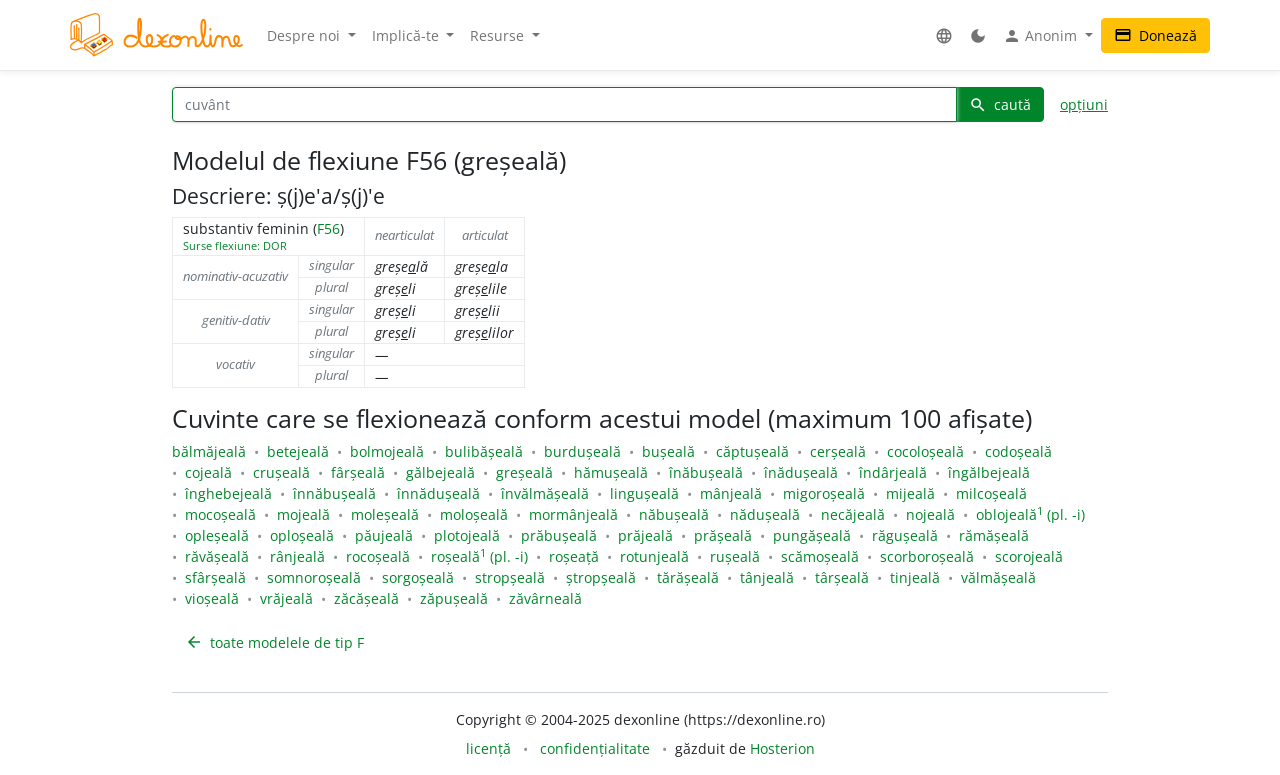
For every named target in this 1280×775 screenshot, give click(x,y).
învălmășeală (545, 493)
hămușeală (611, 472)
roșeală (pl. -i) (479, 556)
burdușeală (582, 451)
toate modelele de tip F (274, 642)
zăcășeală (366, 598)
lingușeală (644, 493)
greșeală (524, 472)
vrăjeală (286, 598)
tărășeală (688, 577)
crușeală (281, 472)
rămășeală (994, 535)
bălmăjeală (209, 451)
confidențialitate (595, 748)
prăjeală (645, 535)
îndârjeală (893, 472)
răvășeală (217, 556)
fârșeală (358, 472)
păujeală (384, 535)
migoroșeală (824, 493)
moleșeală (385, 514)
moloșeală (474, 514)
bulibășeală (484, 451)
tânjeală (767, 577)
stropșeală (510, 577)
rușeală (735, 556)
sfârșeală (215, 577)
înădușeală (801, 472)
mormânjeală (573, 514)
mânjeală (731, 493)
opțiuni (1084, 104)
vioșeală (210, 598)
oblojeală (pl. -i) (1030, 514)
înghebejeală (228, 493)
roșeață (574, 556)
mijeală (910, 493)
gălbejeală (440, 472)
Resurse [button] (499, 35)
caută (1000, 104)
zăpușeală (454, 598)
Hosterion (782, 748)
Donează (1155, 35)
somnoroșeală (314, 577)
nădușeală (765, 514)
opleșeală (217, 535)
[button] (944, 35)
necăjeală (853, 514)
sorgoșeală (418, 577)
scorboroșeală (927, 556)
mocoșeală (220, 514)
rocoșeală (378, 556)
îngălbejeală (989, 472)
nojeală (930, 514)
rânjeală (297, 556)
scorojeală (1029, 556)
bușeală (668, 451)
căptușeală (752, 451)
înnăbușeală (334, 493)
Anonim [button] (1042, 36)
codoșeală (1018, 451)
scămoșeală (820, 556)
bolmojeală (387, 451)
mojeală (303, 514)
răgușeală (905, 535)
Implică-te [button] (407, 35)
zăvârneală (545, 598)
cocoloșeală (925, 451)
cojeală (208, 472)
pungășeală (812, 535)
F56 (328, 228)
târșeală (842, 577)
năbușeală (674, 514)
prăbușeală (559, 535)
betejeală (298, 451)
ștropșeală (601, 577)
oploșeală (302, 535)
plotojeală (467, 535)
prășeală (723, 535)
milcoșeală (991, 493)
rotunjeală (654, 556)
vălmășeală (998, 577)
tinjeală (915, 577)
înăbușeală (706, 472)
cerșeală (838, 451)
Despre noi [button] (305, 35)
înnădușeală (438, 493)
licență (488, 748)
